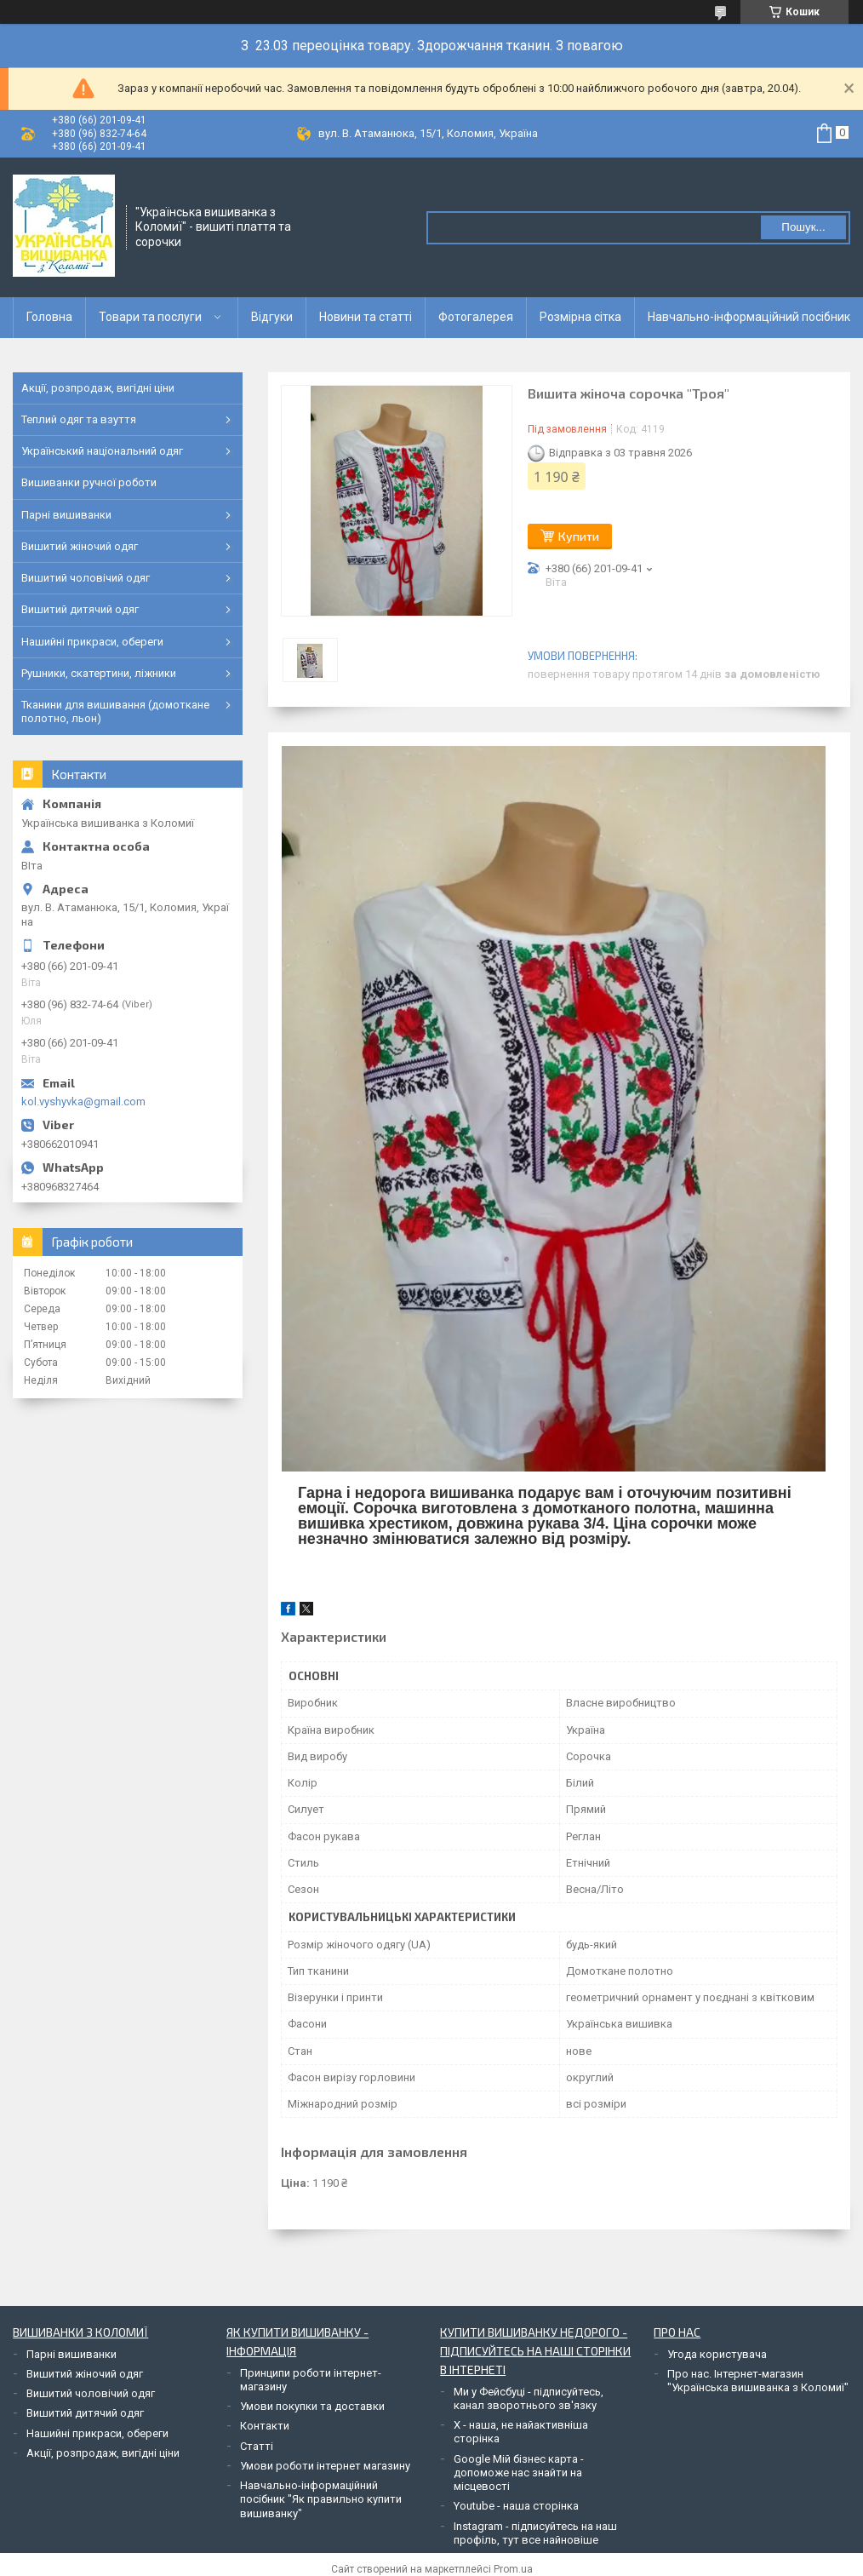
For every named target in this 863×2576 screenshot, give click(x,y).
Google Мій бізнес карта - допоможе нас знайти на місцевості (519, 2473)
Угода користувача (717, 2354)
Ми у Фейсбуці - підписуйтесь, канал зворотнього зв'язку (528, 2398)
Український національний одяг (102, 451)
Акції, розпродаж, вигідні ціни (97, 388)
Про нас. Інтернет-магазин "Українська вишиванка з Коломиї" (758, 2380)
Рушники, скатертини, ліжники (98, 673)
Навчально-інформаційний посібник (749, 317)
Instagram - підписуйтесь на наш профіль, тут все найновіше (535, 2533)
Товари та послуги (150, 317)
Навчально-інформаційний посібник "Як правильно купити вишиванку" (321, 2499)
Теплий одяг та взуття (78, 419)
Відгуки (272, 317)
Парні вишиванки (66, 514)
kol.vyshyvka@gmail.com (83, 1101)
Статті (256, 2446)
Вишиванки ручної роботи (89, 482)
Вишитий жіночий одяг (79, 546)
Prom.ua (513, 2569)
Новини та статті (365, 317)
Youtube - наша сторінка (516, 2505)
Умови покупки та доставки (312, 2406)
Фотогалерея (475, 317)
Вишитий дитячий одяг (80, 609)
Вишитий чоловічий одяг (85, 577)
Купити (578, 536)
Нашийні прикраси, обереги (92, 641)
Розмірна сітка (580, 317)
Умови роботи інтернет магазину (325, 2465)
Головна (49, 317)
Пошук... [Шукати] (803, 227)
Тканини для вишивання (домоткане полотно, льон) (115, 711)
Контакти (264, 2425)
